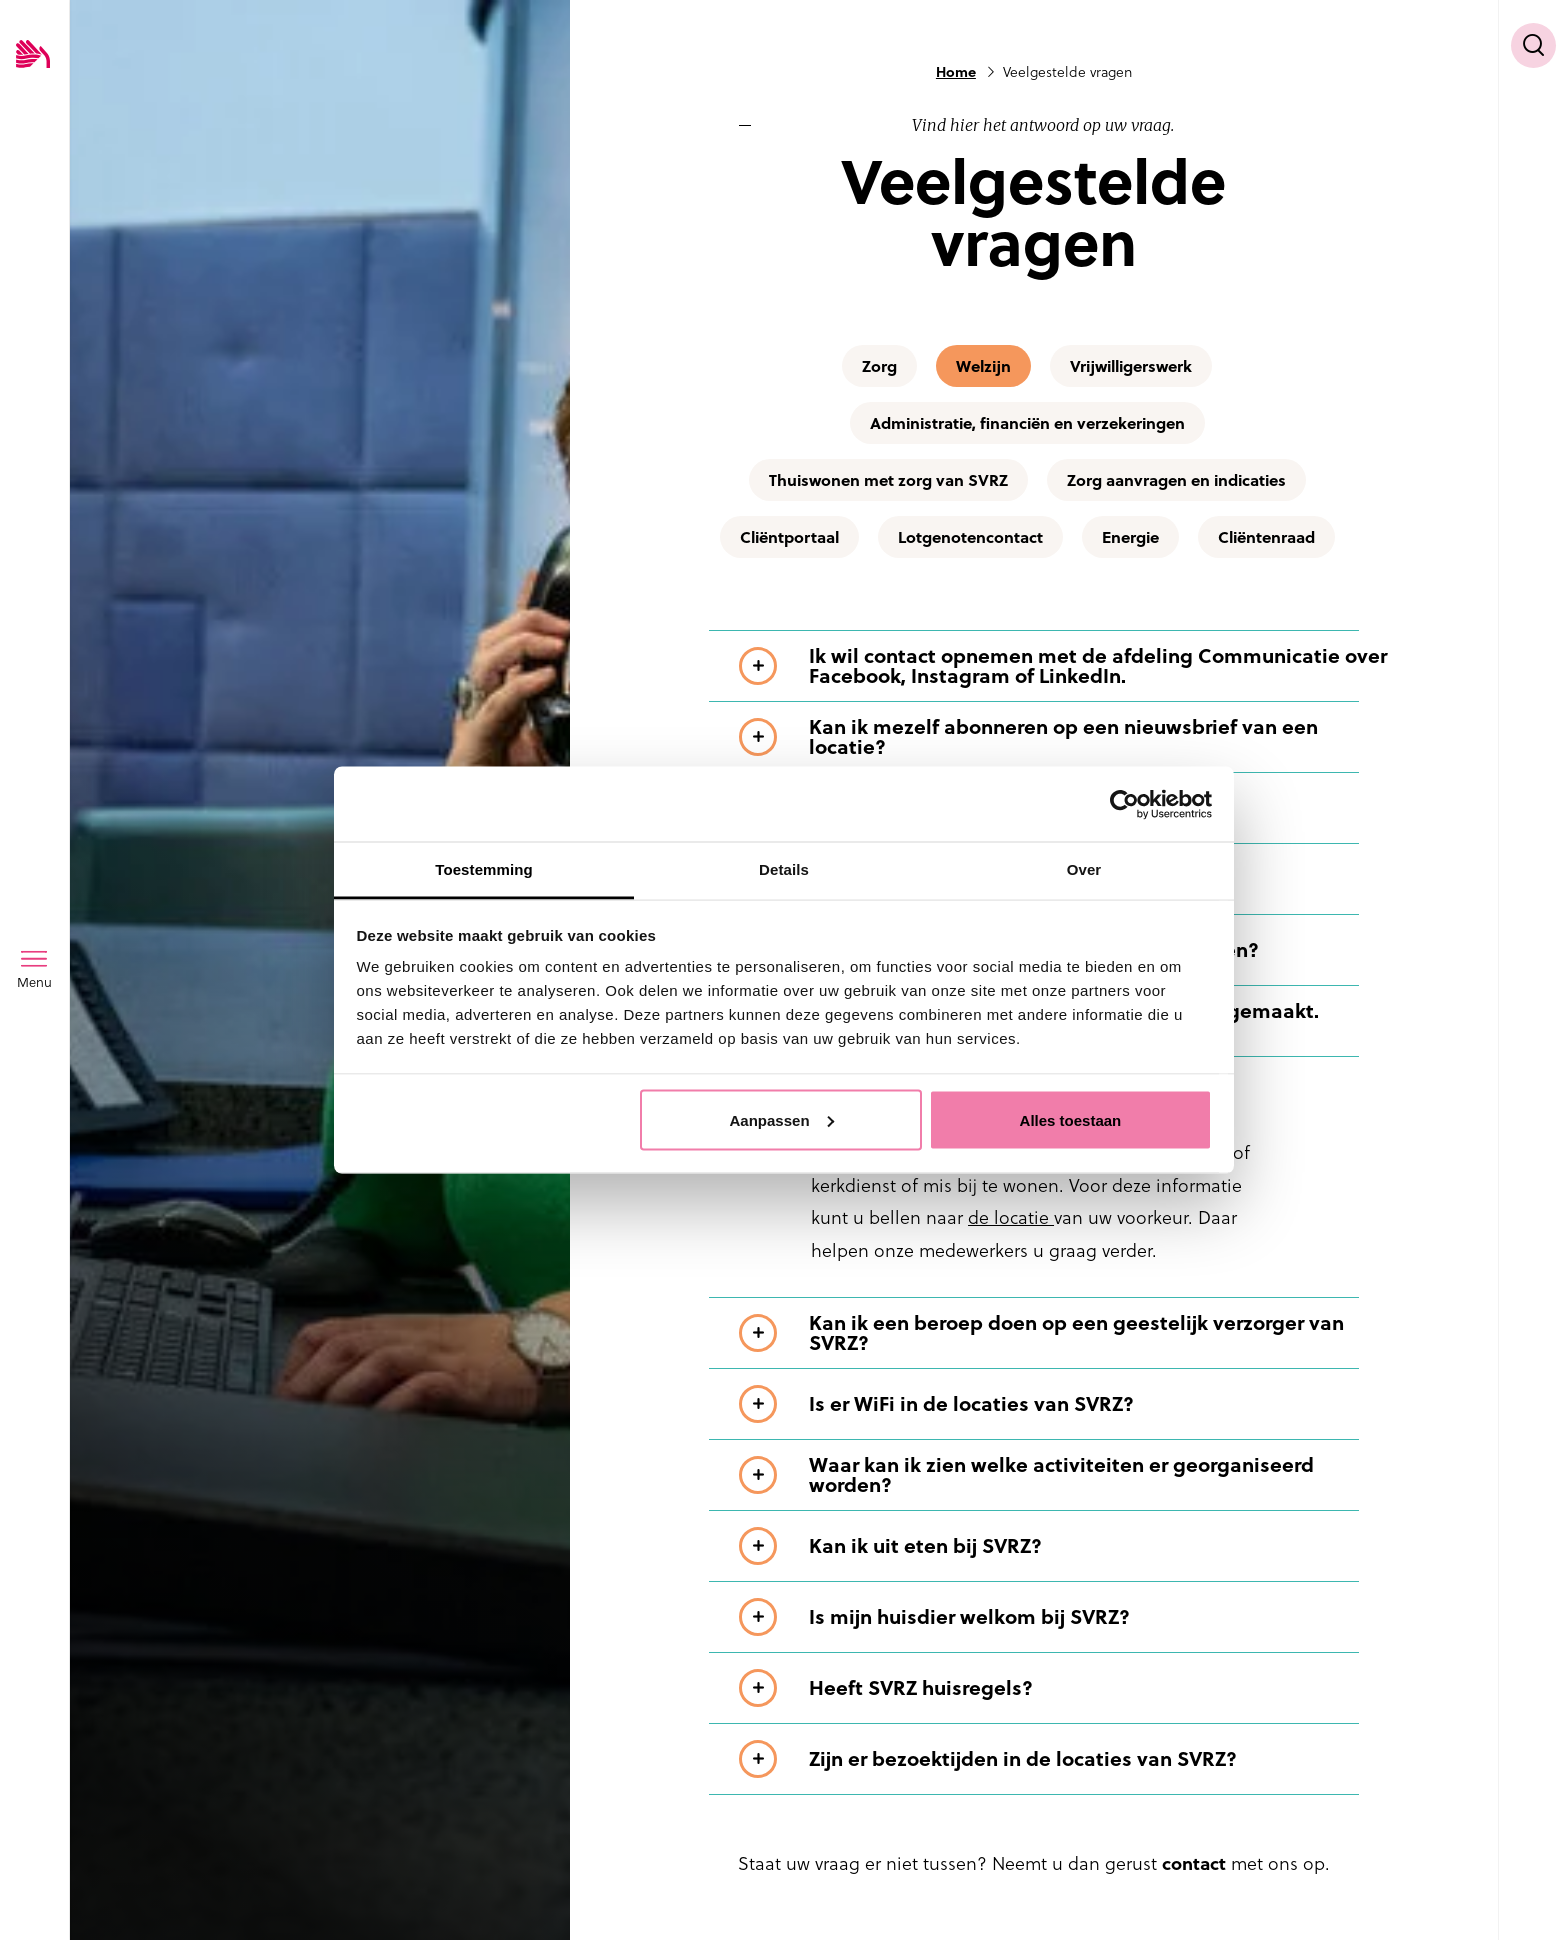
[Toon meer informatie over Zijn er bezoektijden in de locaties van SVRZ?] (1064, 1759)
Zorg (879, 366)
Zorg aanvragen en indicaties (1176, 480)
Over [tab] (1084, 869)
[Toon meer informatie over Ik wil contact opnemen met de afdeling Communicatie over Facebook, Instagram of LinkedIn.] (1064, 666)
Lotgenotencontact (970, 537)
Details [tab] (784, 869)
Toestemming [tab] (484, 869)
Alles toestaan (1071, 1119)
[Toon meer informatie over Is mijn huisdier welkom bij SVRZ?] (1064, 1617)
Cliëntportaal (789, 537)
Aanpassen (782, 1119)
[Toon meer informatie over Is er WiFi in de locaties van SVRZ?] (1064, 1404)
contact (1194, 1863)
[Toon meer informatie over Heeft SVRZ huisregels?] (1064, 1688)
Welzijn (983, 366)
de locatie (1011, 1217)
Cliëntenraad (1266, 537)
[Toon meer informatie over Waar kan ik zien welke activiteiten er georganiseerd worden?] (1064, 1475)
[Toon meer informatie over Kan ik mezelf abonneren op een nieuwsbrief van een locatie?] (1064, 737)
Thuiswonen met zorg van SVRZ (888, 480)
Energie (1130, 537)
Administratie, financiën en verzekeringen (1027, 423)
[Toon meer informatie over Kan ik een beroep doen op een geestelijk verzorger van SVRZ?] (1064, 1333)
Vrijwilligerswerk (1131, 366)
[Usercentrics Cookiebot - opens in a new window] (1124, 804)
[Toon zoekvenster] (1533, 45)
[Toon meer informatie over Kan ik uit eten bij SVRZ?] (1064, 1546)
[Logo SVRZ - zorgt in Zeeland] (33, 55)
